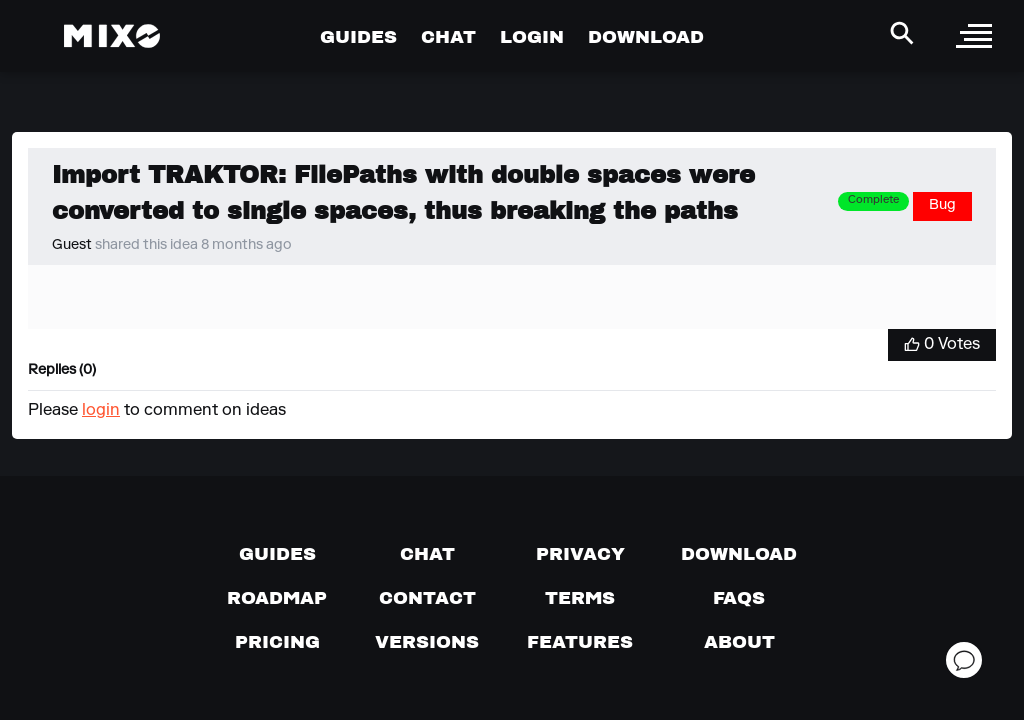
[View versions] (427, 642)
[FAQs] (739, 598)
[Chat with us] (427, 554)
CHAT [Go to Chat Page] (448, 36)
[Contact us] (427, 598)
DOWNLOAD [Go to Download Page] (646, 36)
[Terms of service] (580, 598)
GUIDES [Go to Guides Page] (358, 36)
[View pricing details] (277, 642)
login (101, 411)
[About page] (739, 642)
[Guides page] (277, 554)
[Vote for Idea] (942, 345)
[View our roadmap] (277, 598)
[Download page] (739, 554)
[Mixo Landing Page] (112, 36)
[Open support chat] (964, 660)
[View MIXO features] (580, 642)
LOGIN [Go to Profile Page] (532, 36)
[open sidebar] (974, 36)
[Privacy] (580, 554)
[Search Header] (902, 33)
